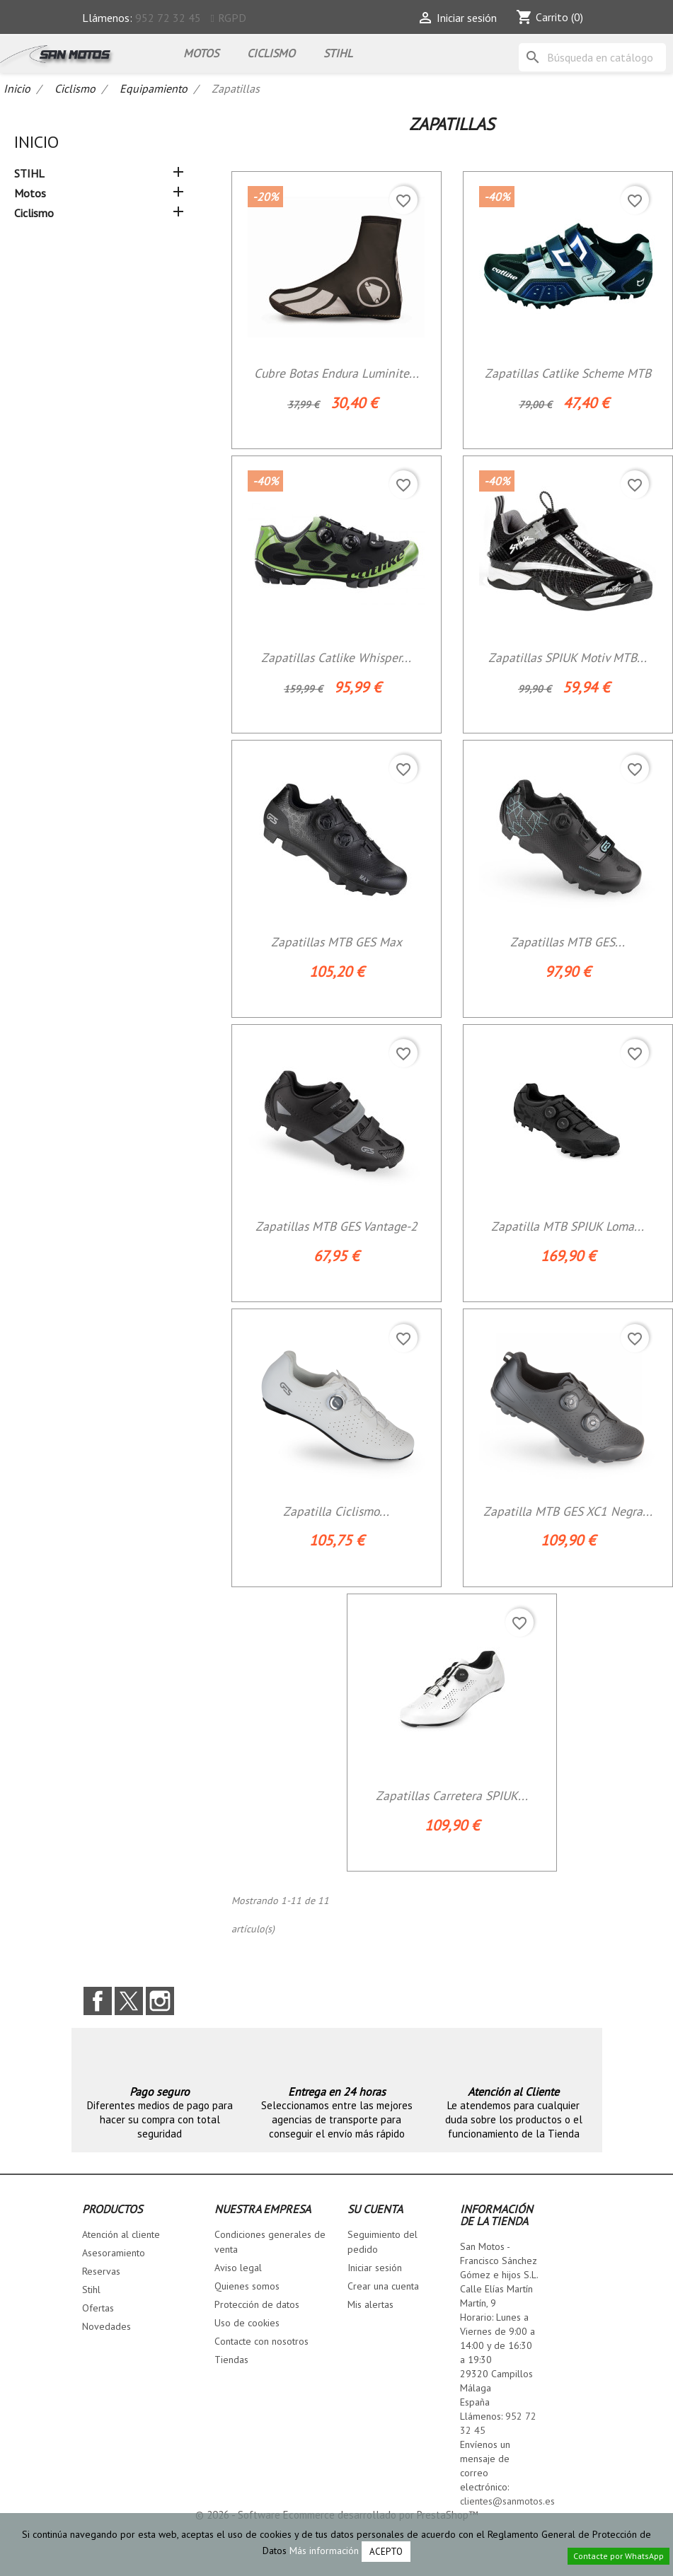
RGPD (232, 18)
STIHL (337, 53)
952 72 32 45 (168, 18)
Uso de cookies (247, 2322)
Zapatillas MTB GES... (567, 942)
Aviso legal (238, 2267)
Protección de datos (256, 2304)
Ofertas (98, 2308)
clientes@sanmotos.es (507, 2501)
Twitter (129, 2001)
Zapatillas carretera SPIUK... (452, 1795)
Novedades (106, 2326)
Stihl (91, 2289)
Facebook (98, 2001)
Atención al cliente (121, 2234)
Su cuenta (375, 2209)
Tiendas (231, 2359)
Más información (324, 2550)
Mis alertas (370, 2304)
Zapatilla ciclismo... (336, 1511)
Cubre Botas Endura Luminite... (336, 373)
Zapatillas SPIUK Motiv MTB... (567, 657)
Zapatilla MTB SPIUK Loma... (567, 1226)
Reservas (101, 2271)
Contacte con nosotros (261, 2341)
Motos (201, 53)
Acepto (386, 2552)
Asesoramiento (113, 2252)
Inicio (36, 142)
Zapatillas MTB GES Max (336, 942)
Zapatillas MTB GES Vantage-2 (336, 1226)
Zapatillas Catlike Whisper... (336, 657)
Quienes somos (247, 2286)
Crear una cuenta (383, 2286)
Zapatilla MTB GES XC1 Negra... (567, 1511)
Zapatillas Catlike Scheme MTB (568, 373)
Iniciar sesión (374, 2267)
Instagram (160, 2001)
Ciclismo (271, 53)
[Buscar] (592, 57)
